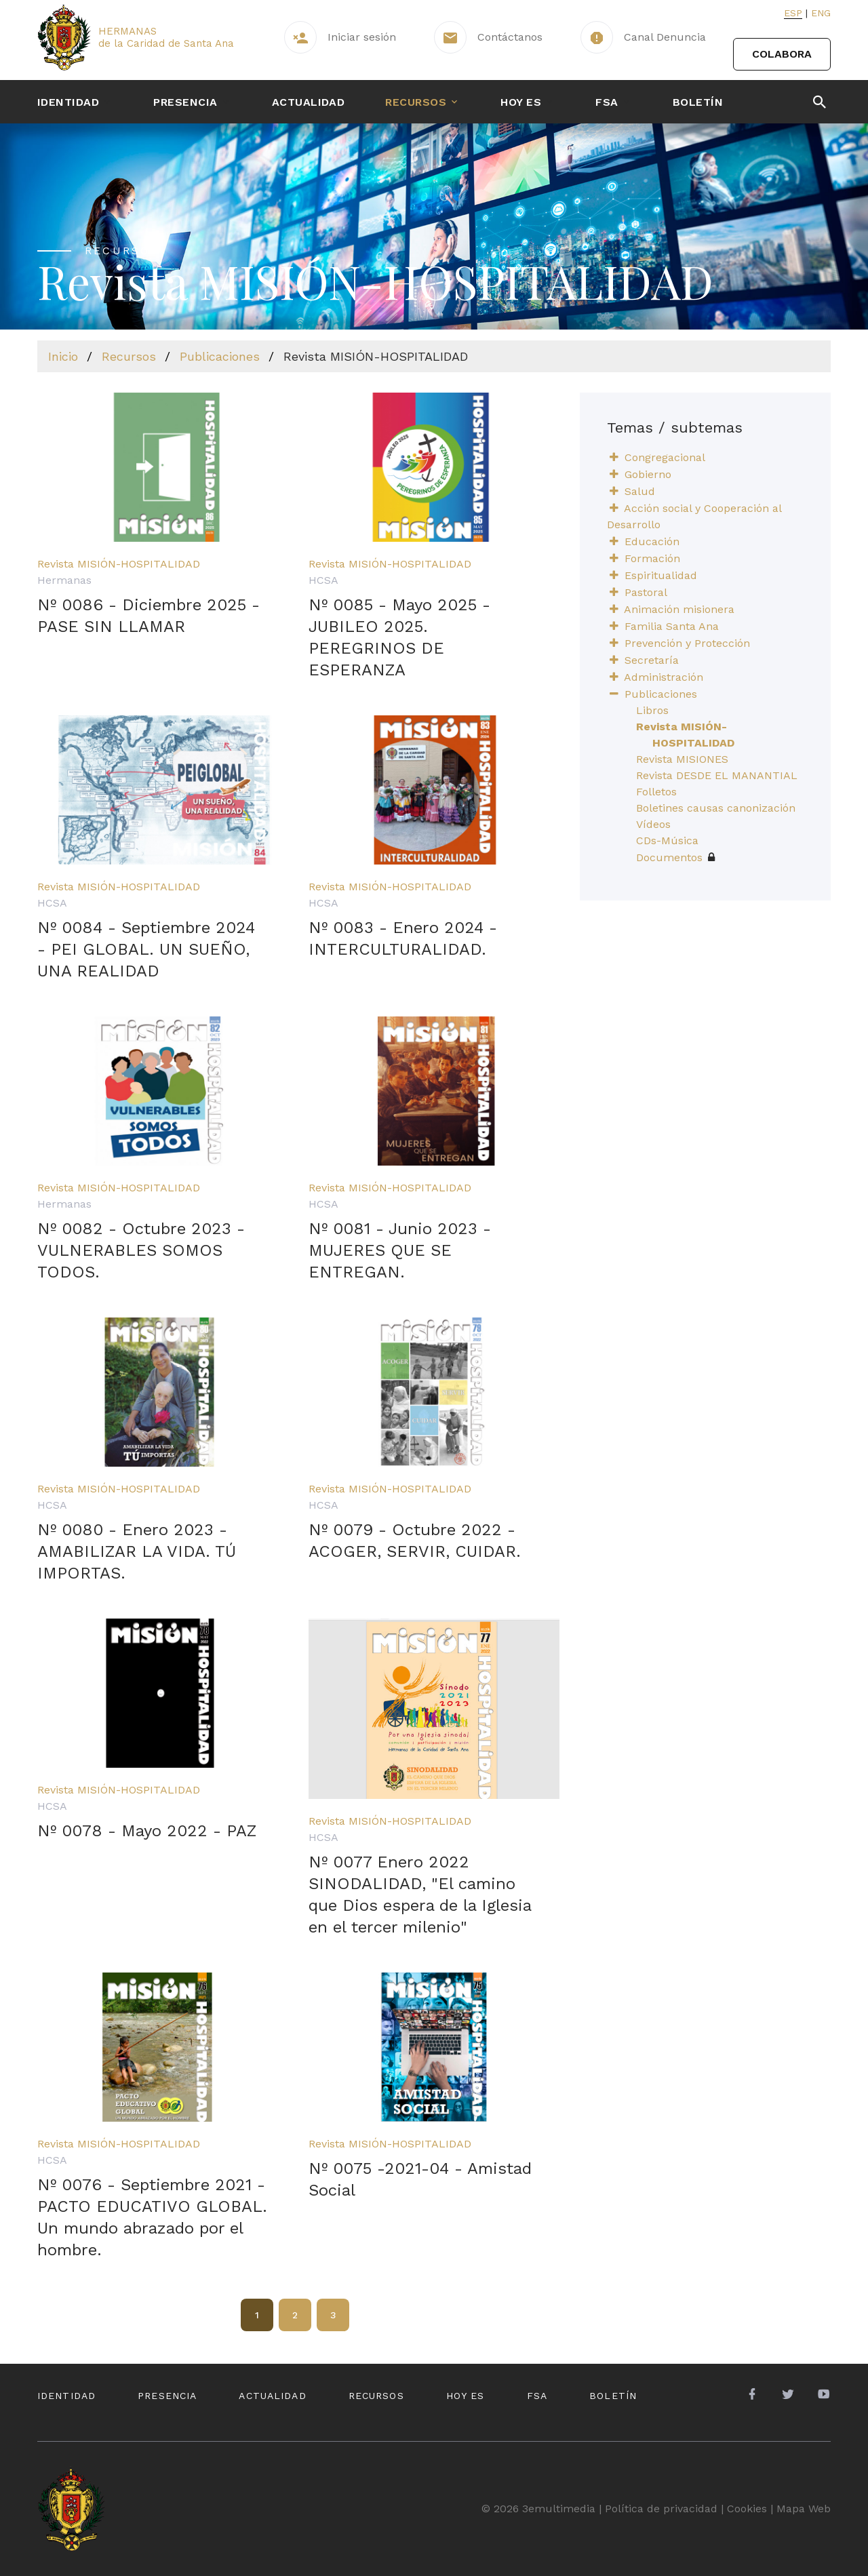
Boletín (698, 102)
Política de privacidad (661, 2508)
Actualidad (308, 102)
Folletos (656, 791)
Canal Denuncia (665, 37)
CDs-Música (667, 840)
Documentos (675, 857)
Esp (793, 12)
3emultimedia (558, 2508)
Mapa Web (803, 2508)
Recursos (415, 102)
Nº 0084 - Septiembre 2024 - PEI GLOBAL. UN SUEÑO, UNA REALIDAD (146, 949)
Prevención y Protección (687, 643)
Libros (652, 710)
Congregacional (665, 457)
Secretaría (652, 660)
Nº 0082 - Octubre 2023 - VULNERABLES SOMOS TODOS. (141, 1250)
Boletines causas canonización (715, 807)
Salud (640, 491)
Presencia (185, 102)
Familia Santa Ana (672, 626)
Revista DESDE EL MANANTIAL (716, 775)
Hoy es (520, 102)
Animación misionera (679, 609)
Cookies (747, 2508)
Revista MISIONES (682, 759)
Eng (821, 12)
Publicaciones (220, 356)
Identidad (68, 102)
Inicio (63, 356)
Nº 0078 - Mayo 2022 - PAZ (146, 1830)
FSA (606, 102)
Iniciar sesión (362, 37)
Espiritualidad (661, 575)
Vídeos (653, 824)
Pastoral (646, 592)
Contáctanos (509, 37)
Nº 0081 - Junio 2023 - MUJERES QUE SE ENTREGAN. (400, 1250)
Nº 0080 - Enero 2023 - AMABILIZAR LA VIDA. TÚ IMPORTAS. (136, 1551)
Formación (652, 558)
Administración (663, 677)
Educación (652, 541)
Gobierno (648, 474)
